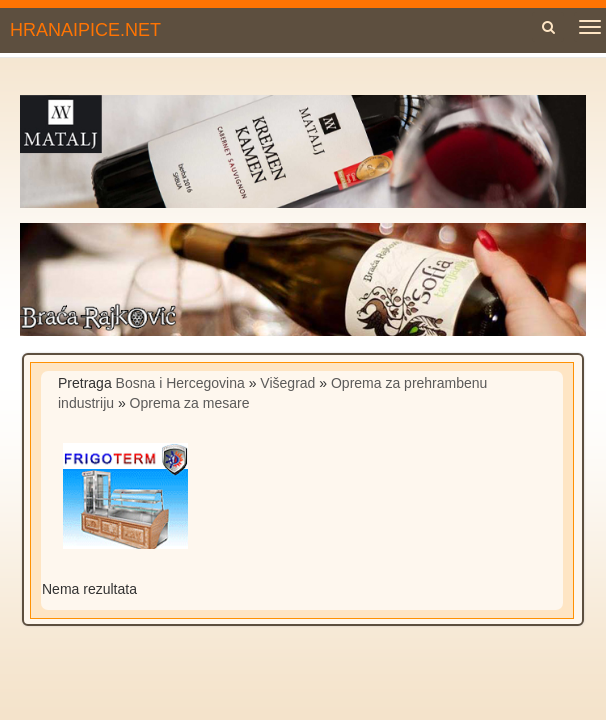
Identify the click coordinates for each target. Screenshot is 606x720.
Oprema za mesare (190, 403)
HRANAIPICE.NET (85, 30)
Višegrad (287, 383)
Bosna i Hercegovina (180, 383)
